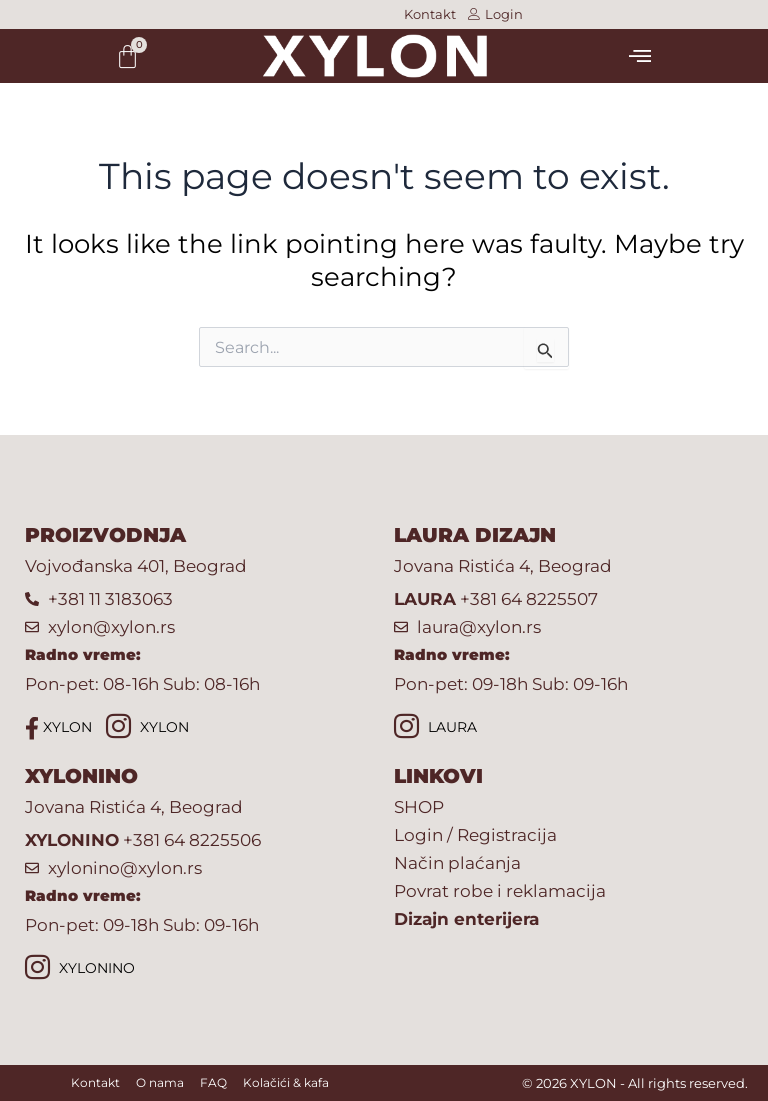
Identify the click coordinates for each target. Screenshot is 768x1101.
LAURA (435, 728)
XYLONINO (80, 969)
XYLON (58, 728)
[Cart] (127, 56)
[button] (639, 56)
